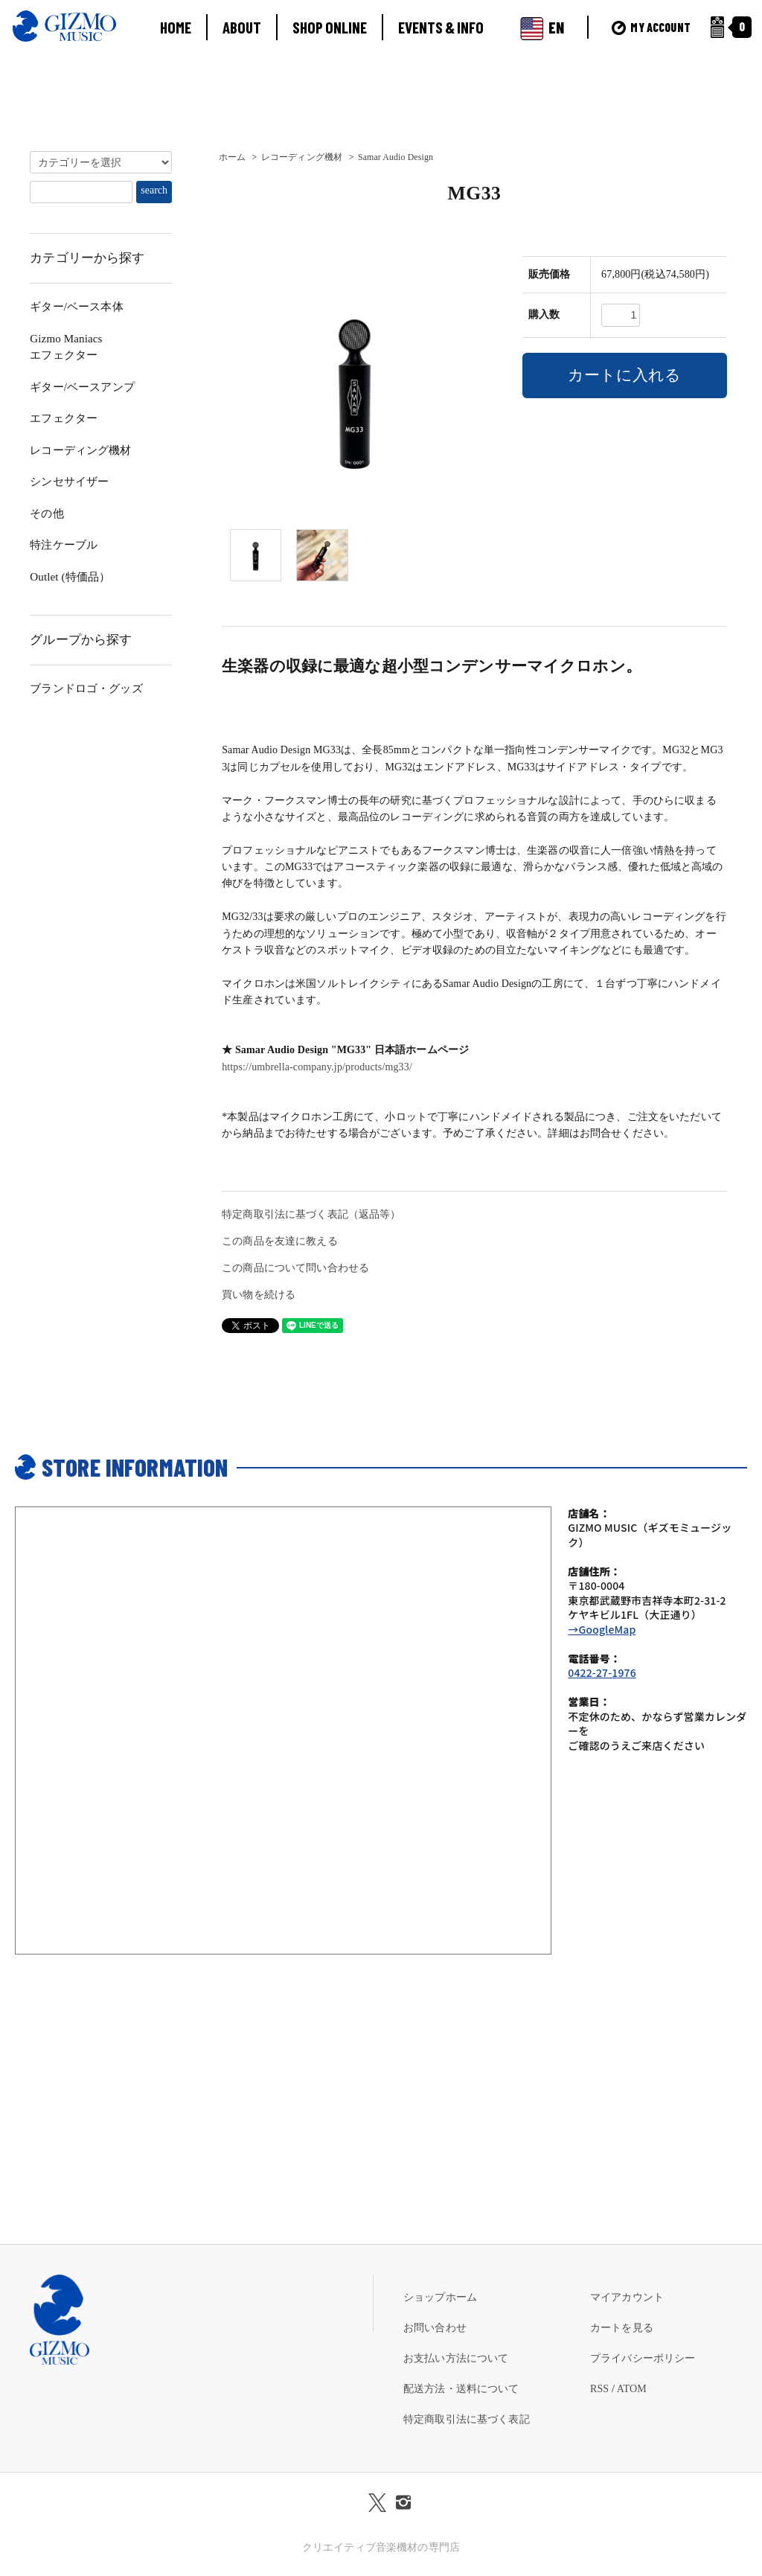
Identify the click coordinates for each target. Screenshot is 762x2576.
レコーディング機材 (301, 157)
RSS (599, 2388)
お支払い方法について (455, 2358)
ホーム (232, 157)
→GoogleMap (601, 1629)
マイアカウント (627, 2297)
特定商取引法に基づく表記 (466, 2419)
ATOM (632, 2388)
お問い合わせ (435, 2327)
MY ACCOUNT (651, 27)
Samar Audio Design (395, 157)
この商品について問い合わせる (295, 1267)
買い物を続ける (258, 1294)
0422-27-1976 (601, 1672)
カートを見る (621, 2327)
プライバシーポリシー (642, 2358)
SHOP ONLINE (329, 27)
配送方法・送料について (461, 2388)
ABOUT (241, 27)
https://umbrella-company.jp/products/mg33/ (317, 1067)
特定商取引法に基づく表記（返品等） (311, 1214)
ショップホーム (440, 2297)
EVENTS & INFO (441, 27)
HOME (175, 27)
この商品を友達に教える (280, 1241)
